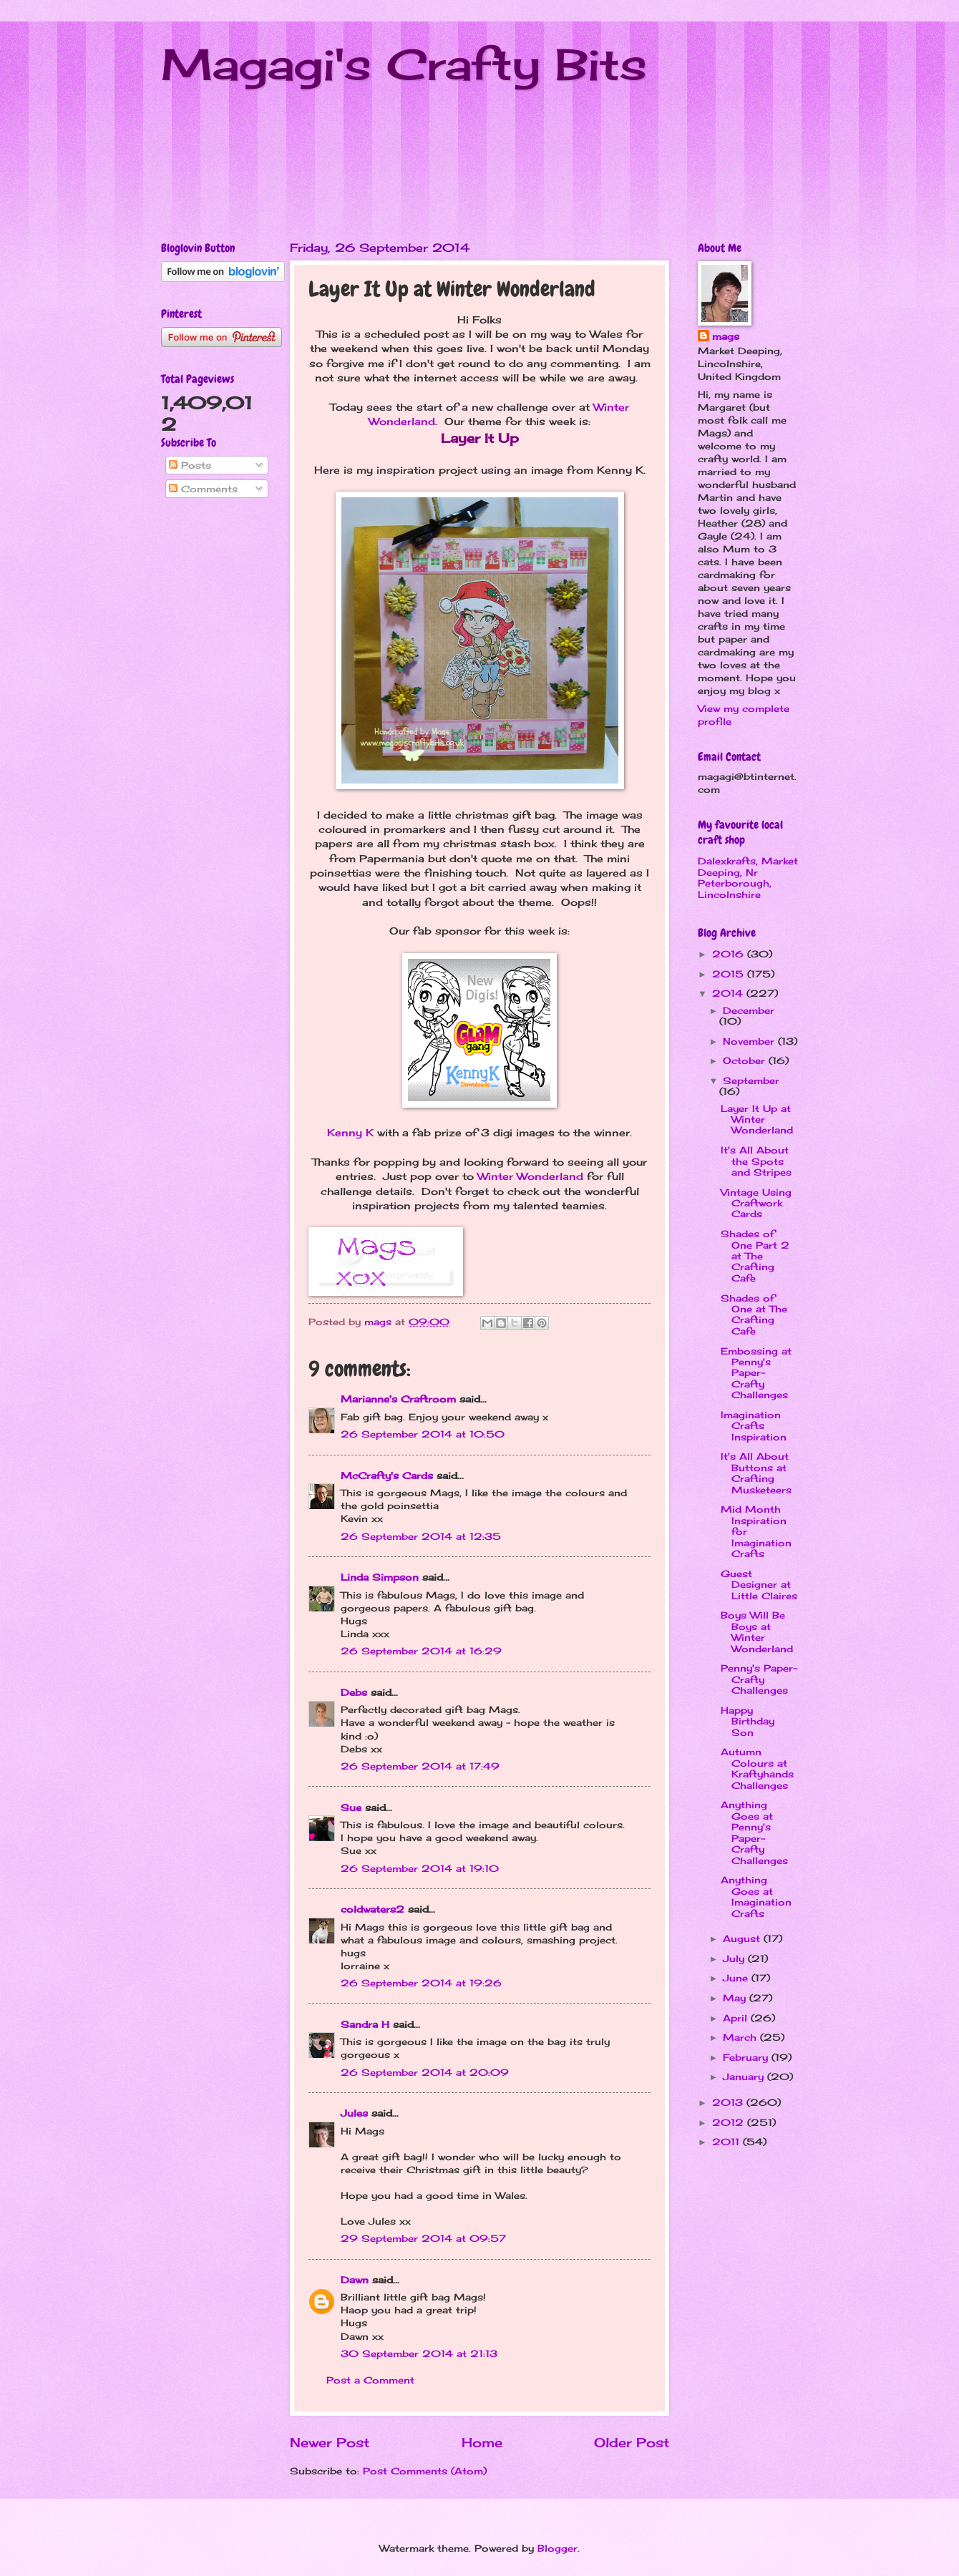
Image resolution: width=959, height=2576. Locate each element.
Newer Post (329, 2442)
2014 (729, 993)
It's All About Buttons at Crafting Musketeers (756, 1472)
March (741, 2037)
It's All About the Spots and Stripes (756, 1161)
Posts (190, 465)
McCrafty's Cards (387, 1475)
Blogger (557, 2548)
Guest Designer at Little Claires (759, 1584)
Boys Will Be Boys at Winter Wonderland (757, 1631)
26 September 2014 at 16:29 (421, 1651)
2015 (729, 974)
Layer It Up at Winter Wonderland (757, 1119)
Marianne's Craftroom (398, 1399)
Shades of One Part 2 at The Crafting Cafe (755, 1256)
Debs (354, 1692)
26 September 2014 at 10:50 (423, 1434)
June (737, 1978)
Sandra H (365, 2024)
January (745, 2076)
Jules (354, 2113)
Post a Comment (370, 2380)
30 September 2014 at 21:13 (419, 2353)
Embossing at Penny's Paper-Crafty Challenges (756, 1373)
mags (725, 336)
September (751, 1080)
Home (482, 2442)
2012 (729, 2122)
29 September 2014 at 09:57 (423, 2238)
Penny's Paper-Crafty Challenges (759, 1679)
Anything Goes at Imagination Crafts (756, 1896)
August (743, 1938)
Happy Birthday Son (747, 1721)
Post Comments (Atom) (425, 2471)
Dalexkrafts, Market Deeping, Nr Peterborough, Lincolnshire (748, 877)
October (746, 1060)
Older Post (631, 2442)
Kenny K (350, 1132)
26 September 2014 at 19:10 (420, 1868)
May (736, 1998)
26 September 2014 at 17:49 (420, 1766)
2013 (729, 2102)
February (747, 2057)
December (748, 1010)
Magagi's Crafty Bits (404, 64)
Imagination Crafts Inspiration (754, 1426)
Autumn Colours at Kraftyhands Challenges (757, 1768)
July (735, 1958)
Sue (351, 1807)
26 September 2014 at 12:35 (421, 1536)
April (737, 2018)
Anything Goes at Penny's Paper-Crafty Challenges (754, 1832)
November (750, 1041)
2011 (727, 2141)
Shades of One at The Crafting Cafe (754, 1314)
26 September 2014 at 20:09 (425, 2072)
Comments (203, 488)
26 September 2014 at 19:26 (421, 1983)
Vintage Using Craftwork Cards (756, 1203)
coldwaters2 (372, 1909)
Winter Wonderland (530, 1176)
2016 (729, 954)
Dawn (355, 2279)
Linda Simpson (380, 1577)
